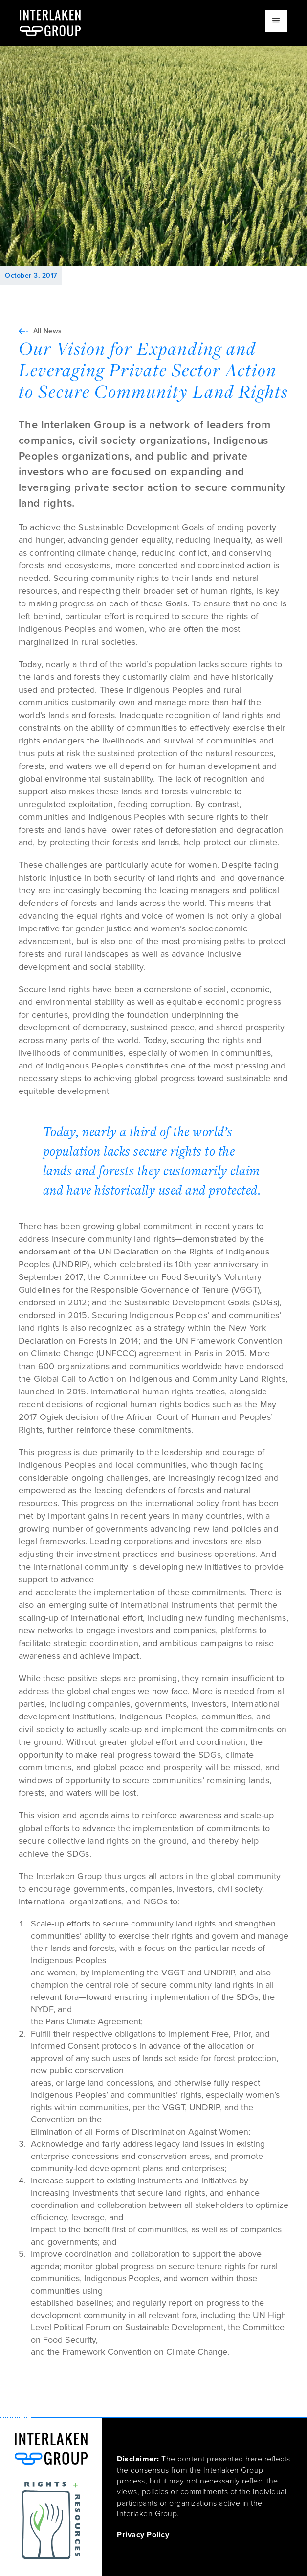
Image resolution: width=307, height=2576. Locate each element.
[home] (50, 23)
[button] (276, 21)
